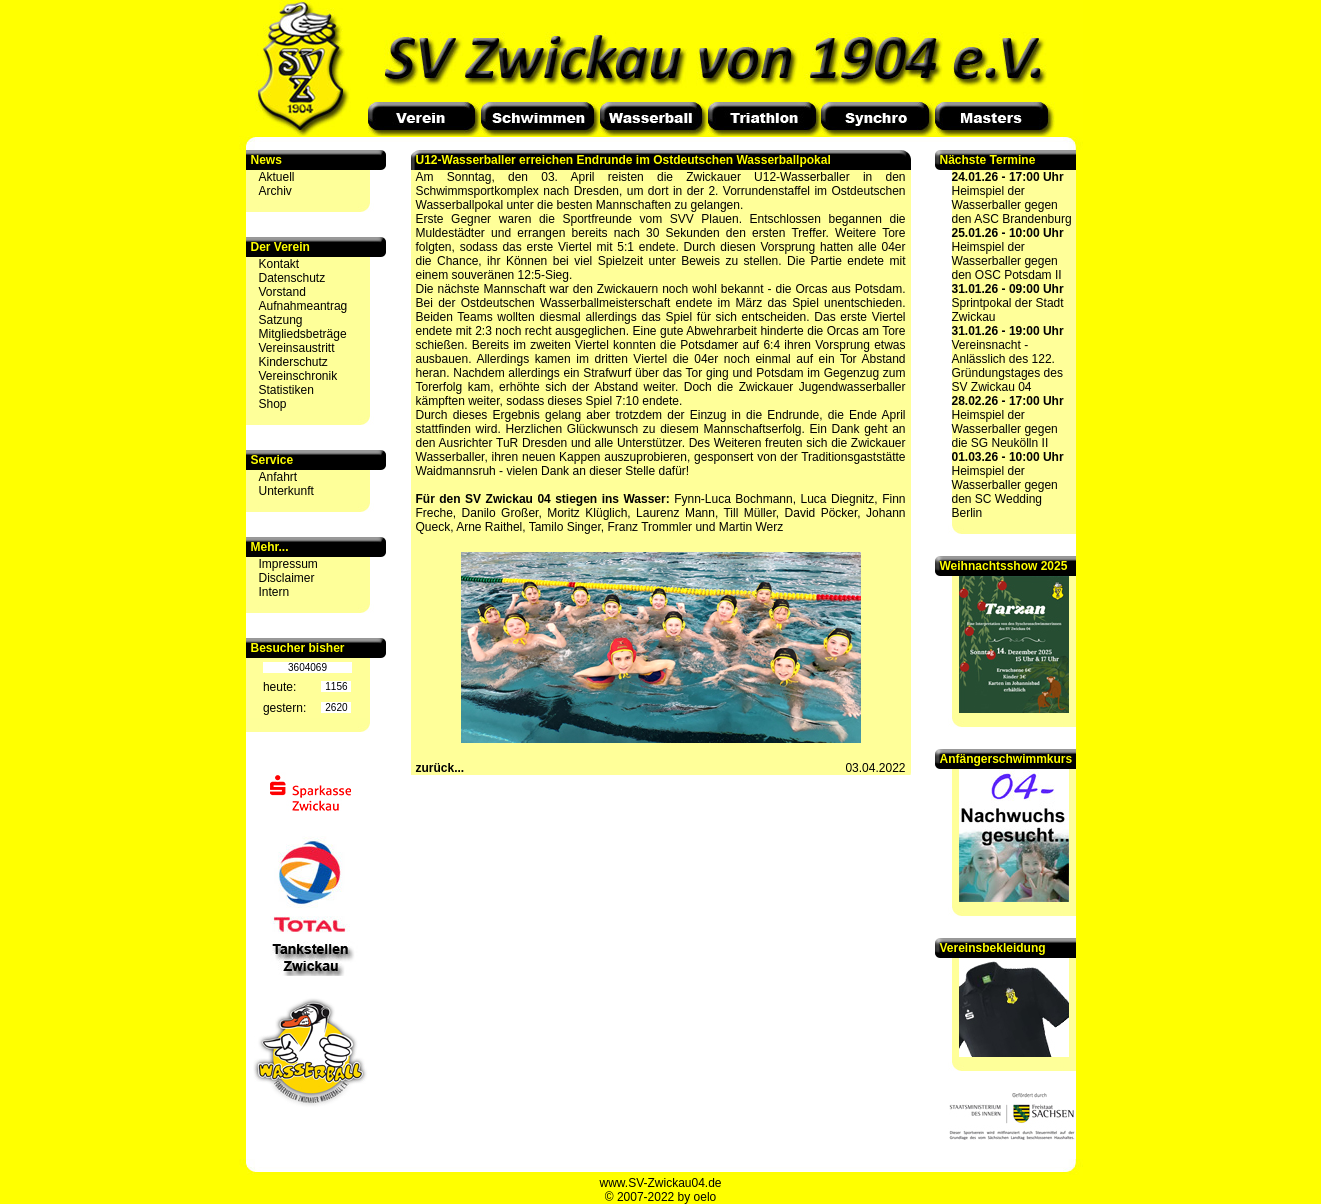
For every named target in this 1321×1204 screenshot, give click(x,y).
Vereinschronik (298, 376)
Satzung (281, 320)
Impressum (288, 564)
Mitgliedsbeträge (303, 334)
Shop (273, 404)
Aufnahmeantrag (303, 306)
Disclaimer (287, 578)
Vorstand (282, 292)
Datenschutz (292, 278)
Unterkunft (286, 491)
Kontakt (279, 264)
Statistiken (286, 390)
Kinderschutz (293, 362)
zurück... (440, 768)
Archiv (275, 191)
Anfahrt (278, 477)
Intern (274, 592)
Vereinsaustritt (297, 348)
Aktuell (277, 177)
